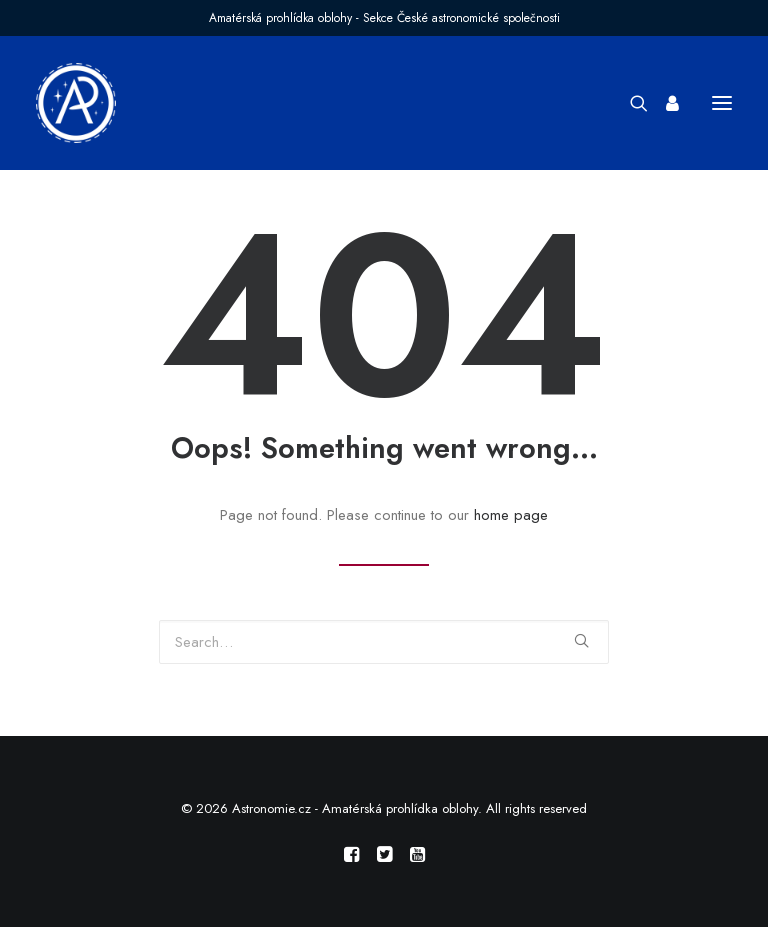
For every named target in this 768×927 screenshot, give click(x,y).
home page (511, 515)
